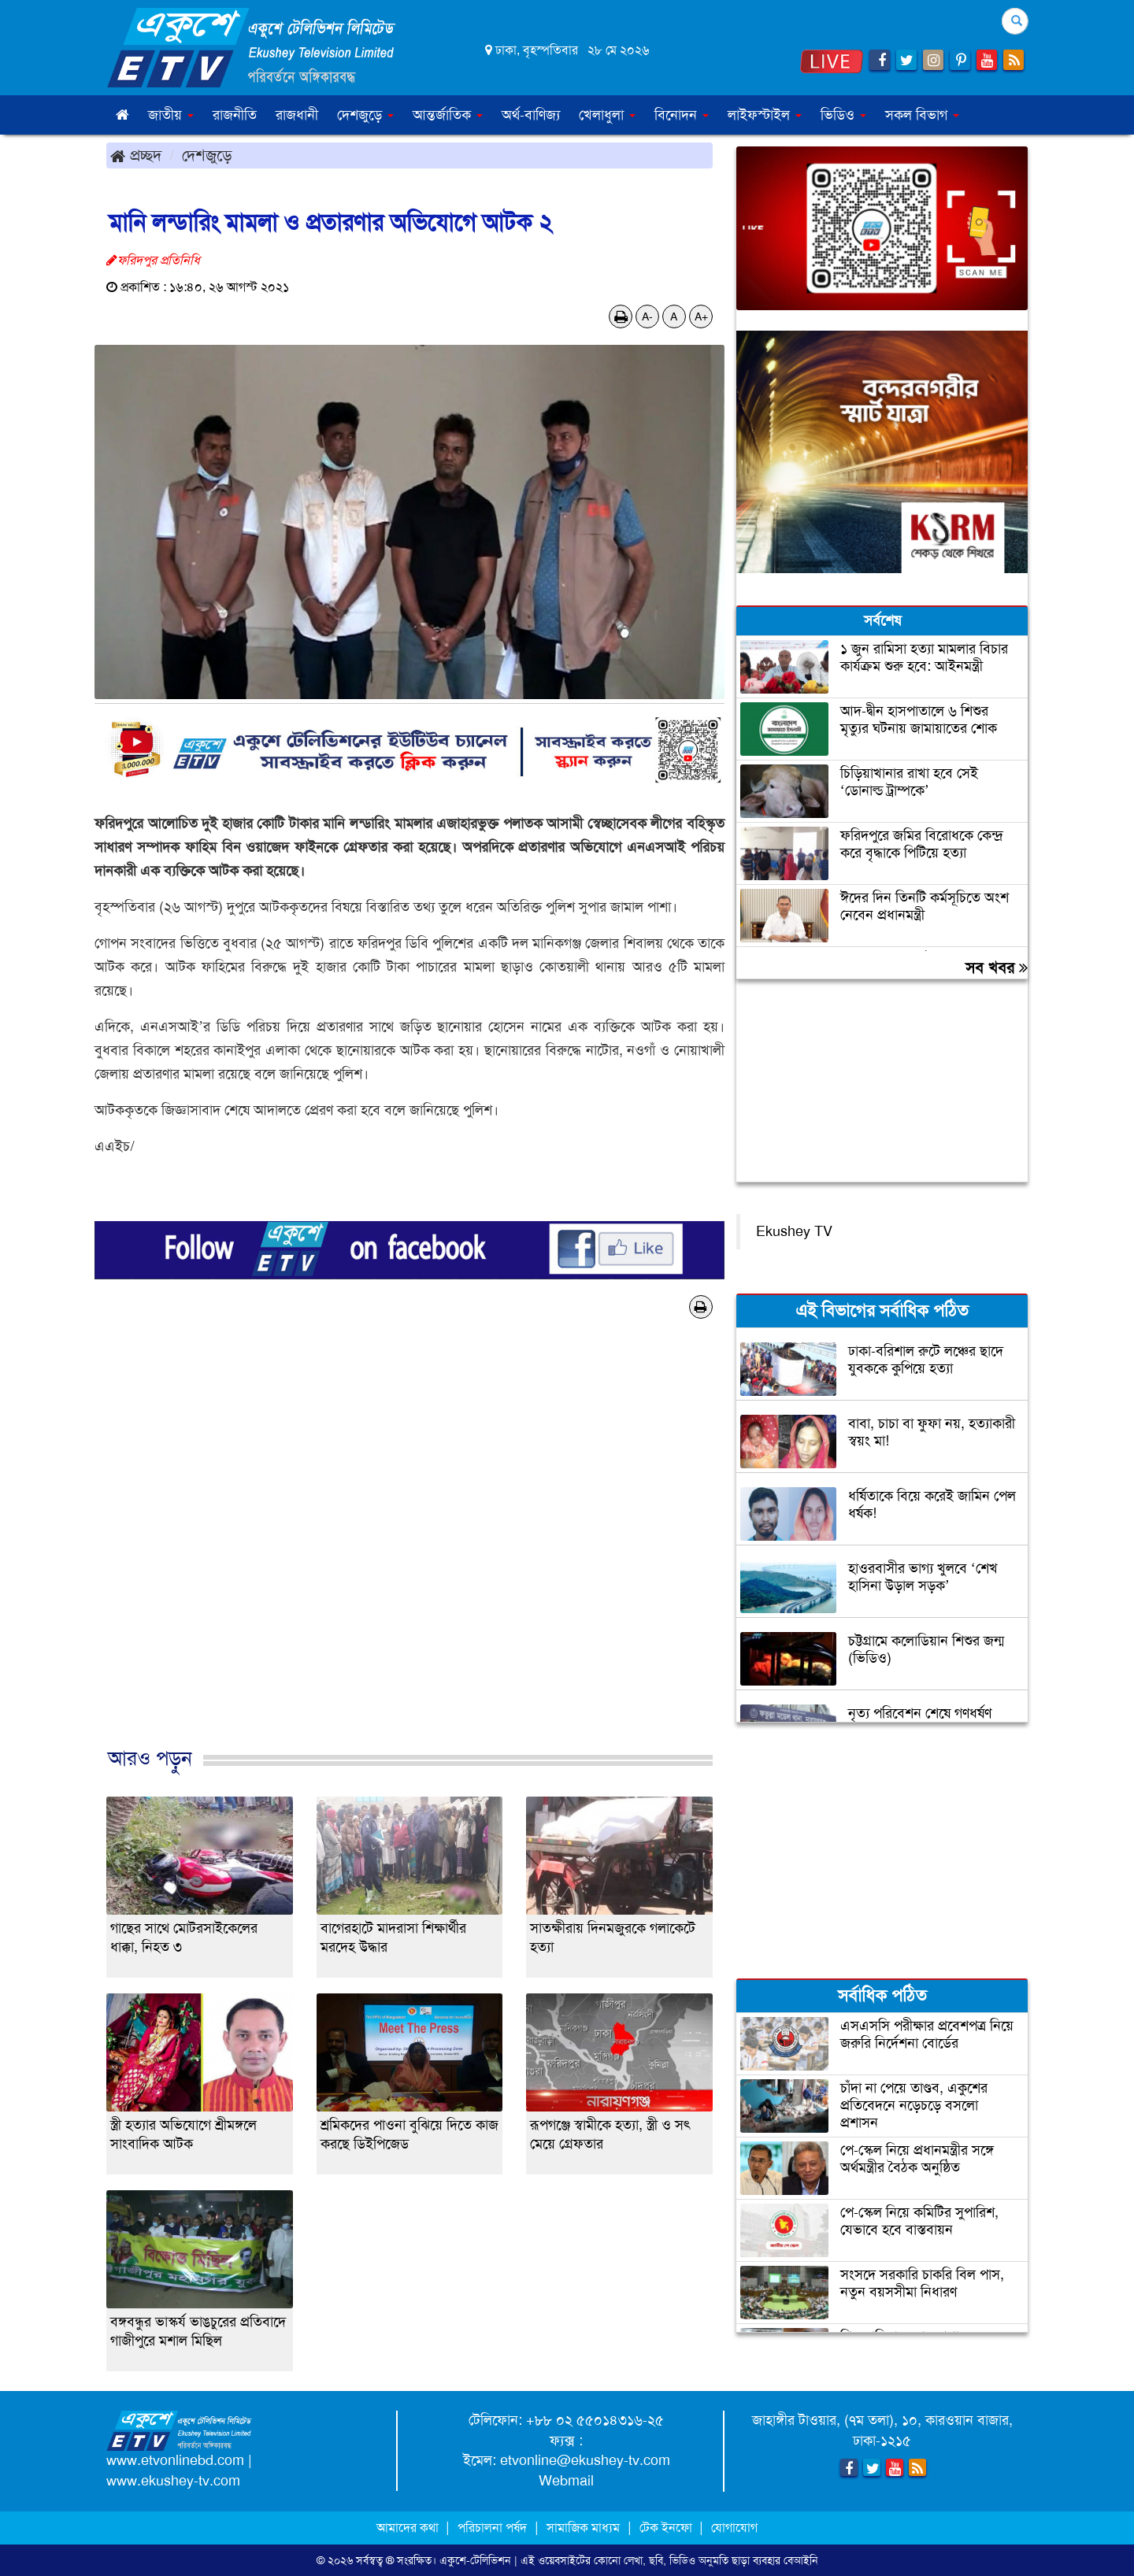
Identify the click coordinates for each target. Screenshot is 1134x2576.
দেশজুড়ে (207, 155)
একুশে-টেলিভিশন (475, 2560)
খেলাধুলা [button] (607, 114)
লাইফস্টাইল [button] (765, 114)
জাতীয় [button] (171, 114)
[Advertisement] (409, 1549)
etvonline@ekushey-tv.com (585, 2460)
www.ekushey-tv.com (173, 2480)
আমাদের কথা (409, 2527)
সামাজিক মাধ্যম (583, 2527)
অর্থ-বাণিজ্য (531, 114)
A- (647, 316)
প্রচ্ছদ (135, 155)
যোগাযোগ (734, 2527)
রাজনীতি (235, 114)
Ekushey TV (794, 1231)
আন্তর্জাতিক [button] (448, 114)
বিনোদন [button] (681, 114)
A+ (701, 316)
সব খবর (996, 967)
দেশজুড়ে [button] (365, 114)
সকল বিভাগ (922, 114)
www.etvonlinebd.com (175, 2460)
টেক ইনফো (667, 2527)
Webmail (566, 2480)
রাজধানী (297, 114)
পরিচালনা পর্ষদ (492, 2527)
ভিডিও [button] (843, 114)
